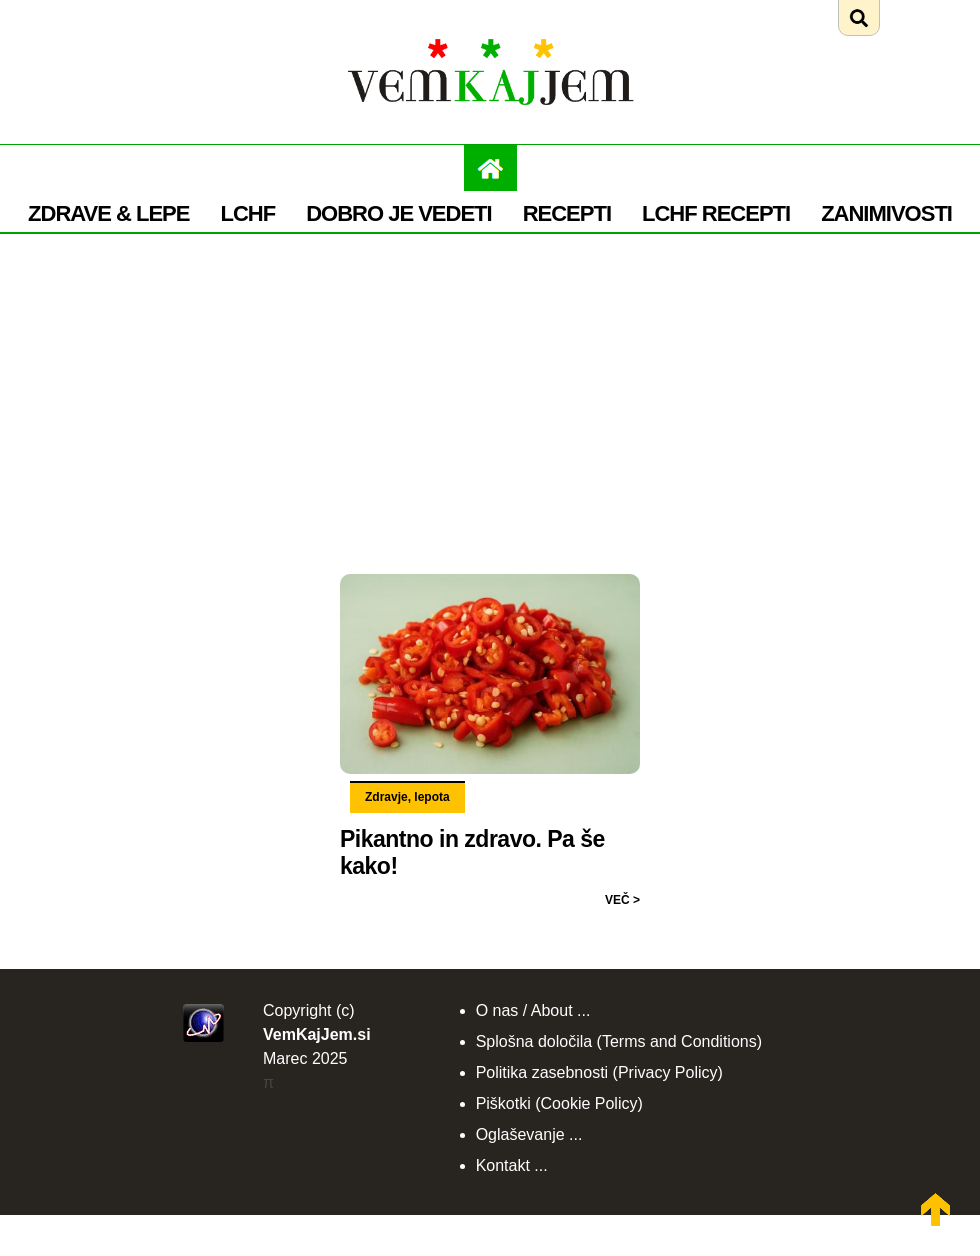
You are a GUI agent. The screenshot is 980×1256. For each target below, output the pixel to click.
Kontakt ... (512, 1165)
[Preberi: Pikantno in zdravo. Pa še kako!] (490, 577)
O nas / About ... (533, 1010)
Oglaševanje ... (529, 1134)
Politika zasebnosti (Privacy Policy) (599, 1072)
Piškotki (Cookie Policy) (559, 1103)
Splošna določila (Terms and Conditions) (619, 1041)
